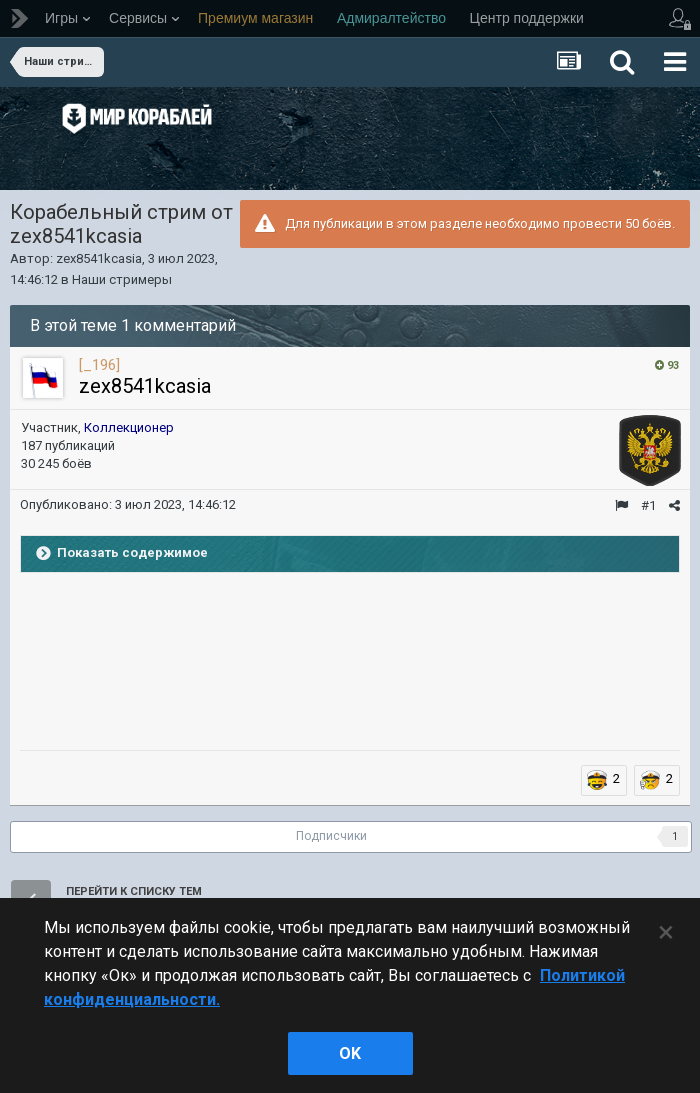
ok (350, 1053)
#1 (648, 505)
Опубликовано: (128, 504)
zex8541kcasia (99, 258)
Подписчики (331, 836)
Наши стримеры (122, 279)
